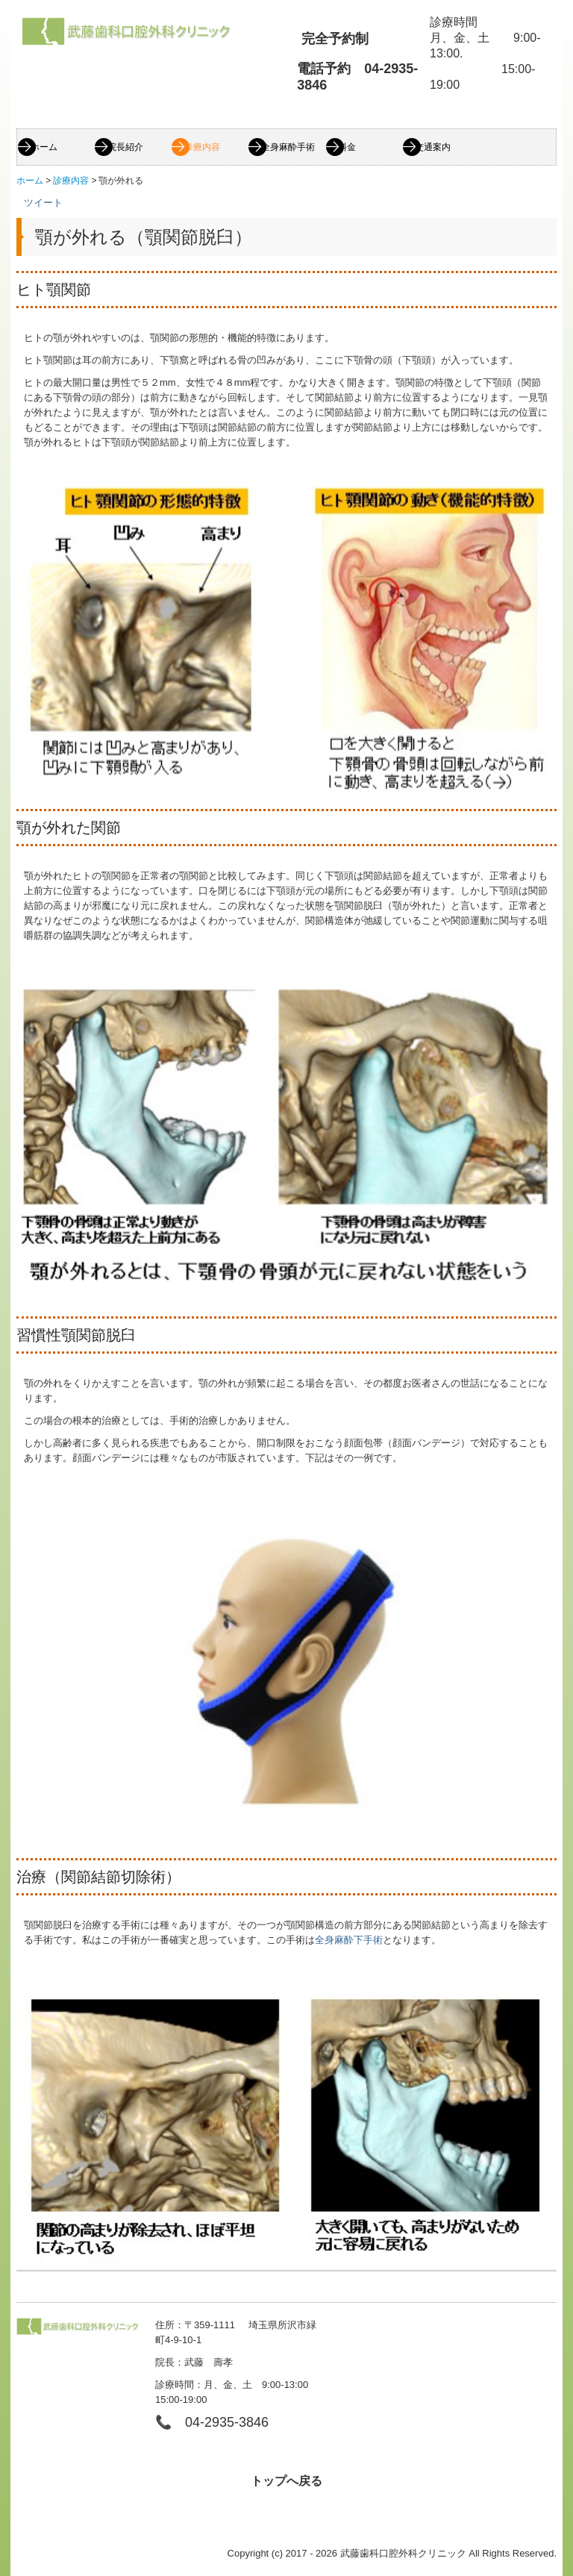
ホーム (44, 147)
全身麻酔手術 (288, 147)
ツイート (43, 202)
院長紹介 (125, 147)
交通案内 (433, 147)
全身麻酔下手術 (349, 1939)
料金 (347, 147)
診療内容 (202, 147)
